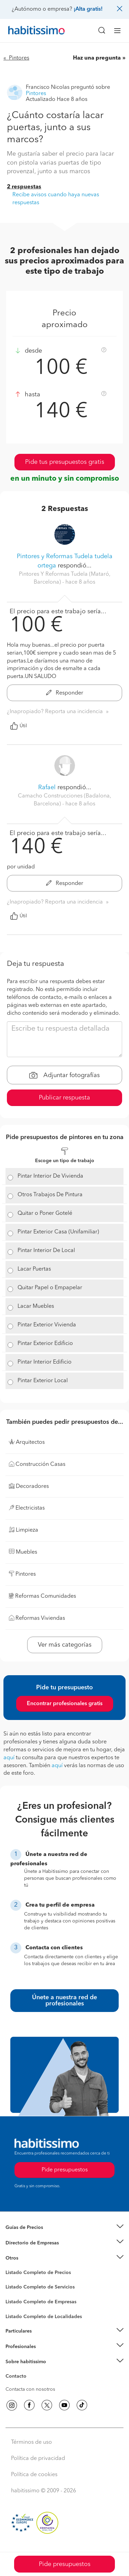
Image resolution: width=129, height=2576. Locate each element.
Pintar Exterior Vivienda (47, 1325)
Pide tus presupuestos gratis (64, 462)
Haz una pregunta (97, 58)
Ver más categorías (65, 1645)
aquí (8, 1758)
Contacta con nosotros (30, 2389)
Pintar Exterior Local (43, 1381)
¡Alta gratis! (88, 9)
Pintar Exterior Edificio (45, 1343)
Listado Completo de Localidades (44, 2316)
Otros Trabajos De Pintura (50, 1195)
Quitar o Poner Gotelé (45, 1213)
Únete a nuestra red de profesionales (64, 2000)
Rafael (47, 787)
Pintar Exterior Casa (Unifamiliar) (58, 1232)
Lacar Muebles (36, 1306)
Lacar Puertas (34, 1269)
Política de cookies (34, 2475)
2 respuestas (24, 187)
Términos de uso (31, 2442)
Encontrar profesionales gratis (65, 1704)
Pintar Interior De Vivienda (50, 1176)
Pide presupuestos (64, 2564)
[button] (64, 2228)
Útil (18, 726)
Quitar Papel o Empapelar (50, 1288)
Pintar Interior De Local (46, 1250)
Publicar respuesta (64, 1098)
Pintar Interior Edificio (45, 1362)
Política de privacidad (38, 2458)
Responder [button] (64, 693)
